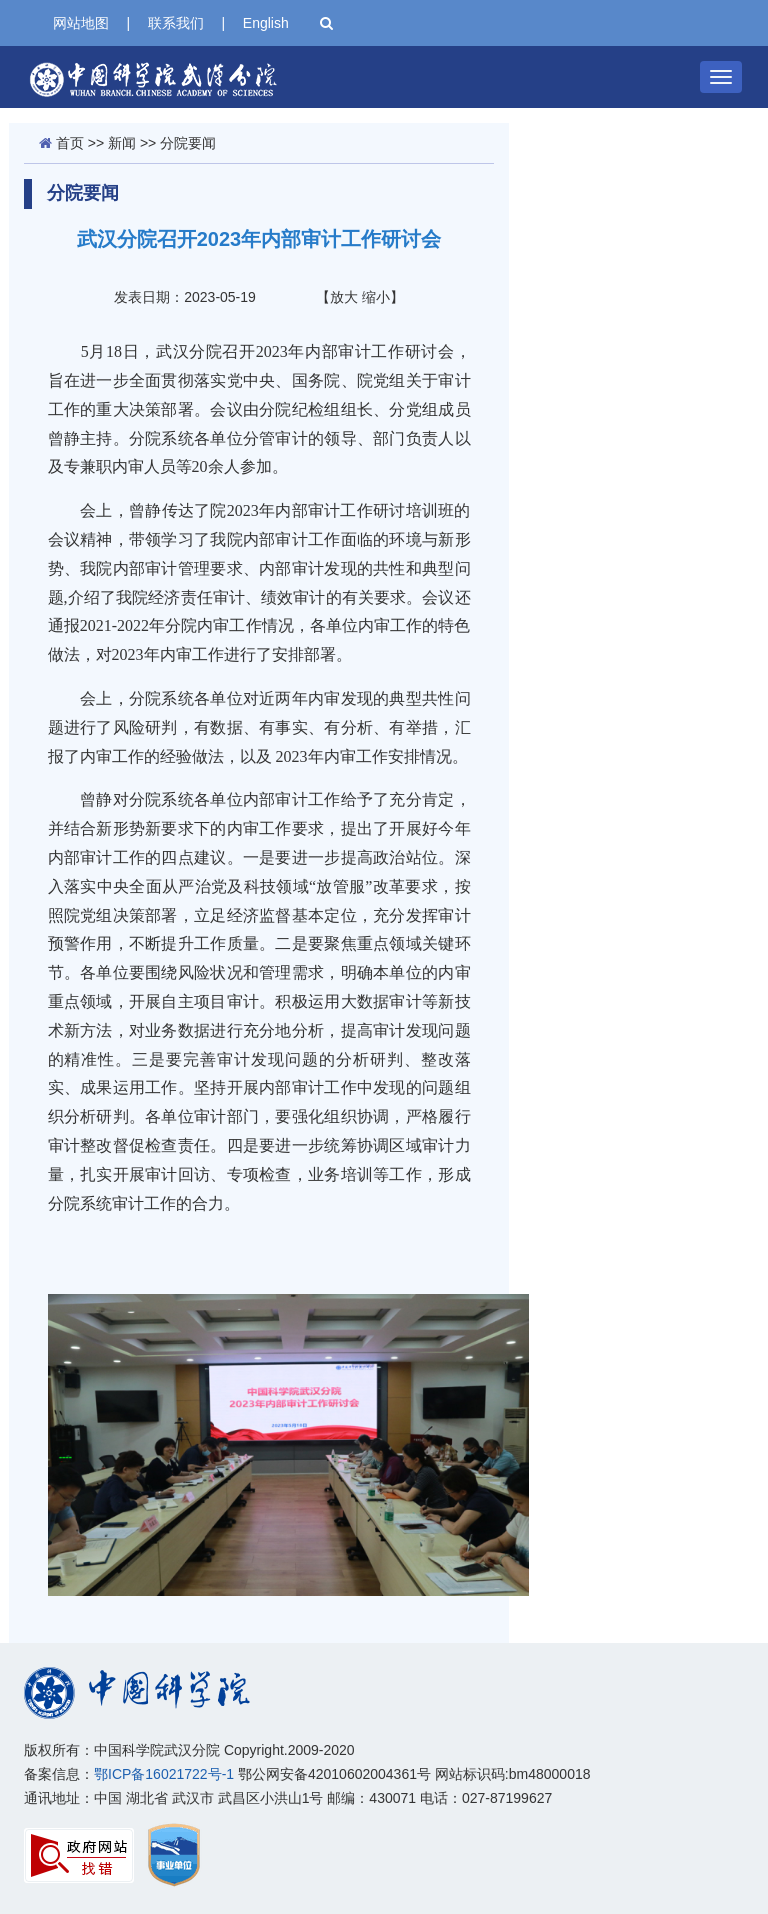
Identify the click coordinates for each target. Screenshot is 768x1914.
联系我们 (176, 23)
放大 (344, 297)
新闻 (122, 143)
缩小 (376, 297)
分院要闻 (188, 143)
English (266, 23)
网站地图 (81, 23)
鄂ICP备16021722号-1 (164, 1774)
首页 (70, 143)
